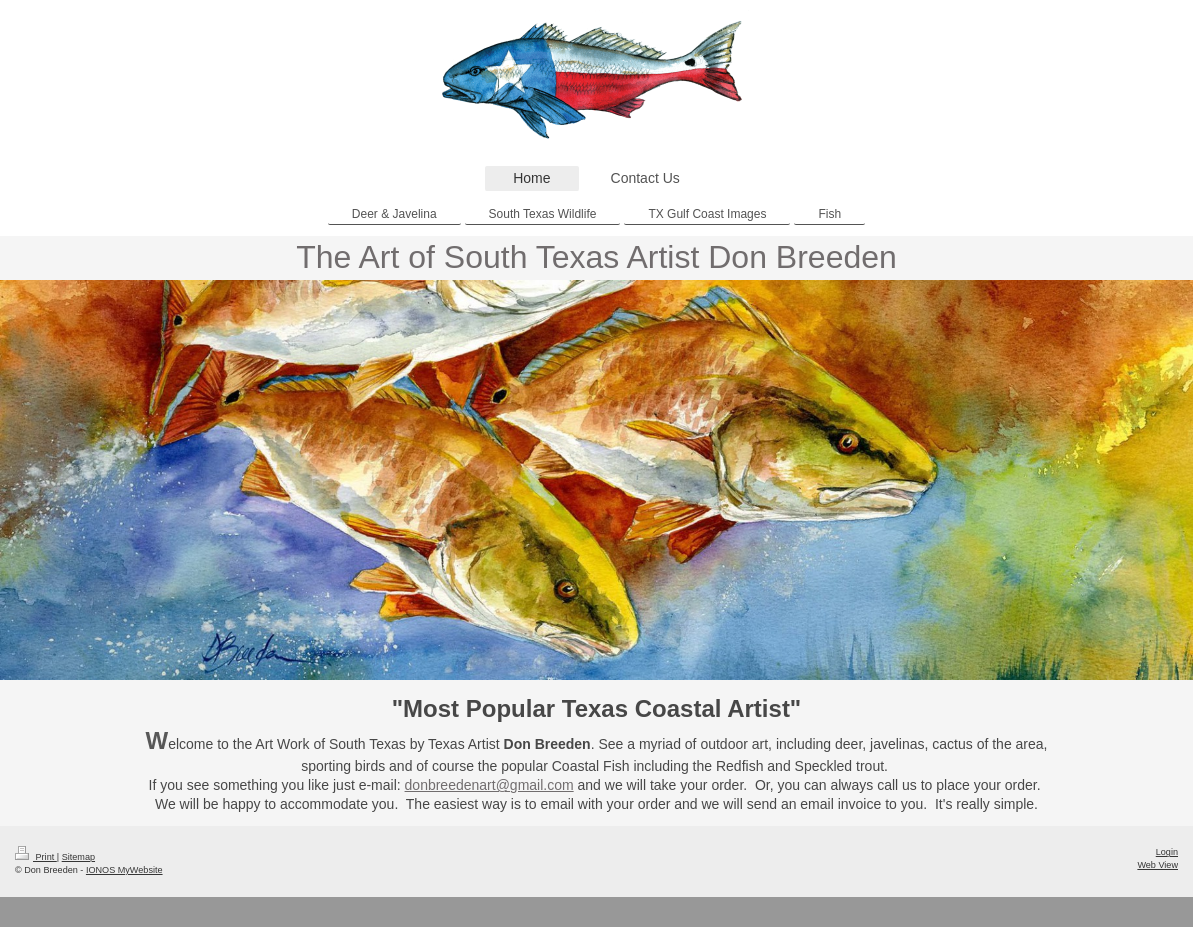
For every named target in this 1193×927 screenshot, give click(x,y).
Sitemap (78, 857)
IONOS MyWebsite (124, 870)
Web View (1157, 865)
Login (1167, 852)
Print (36, 857)
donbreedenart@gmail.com (489, 785)
